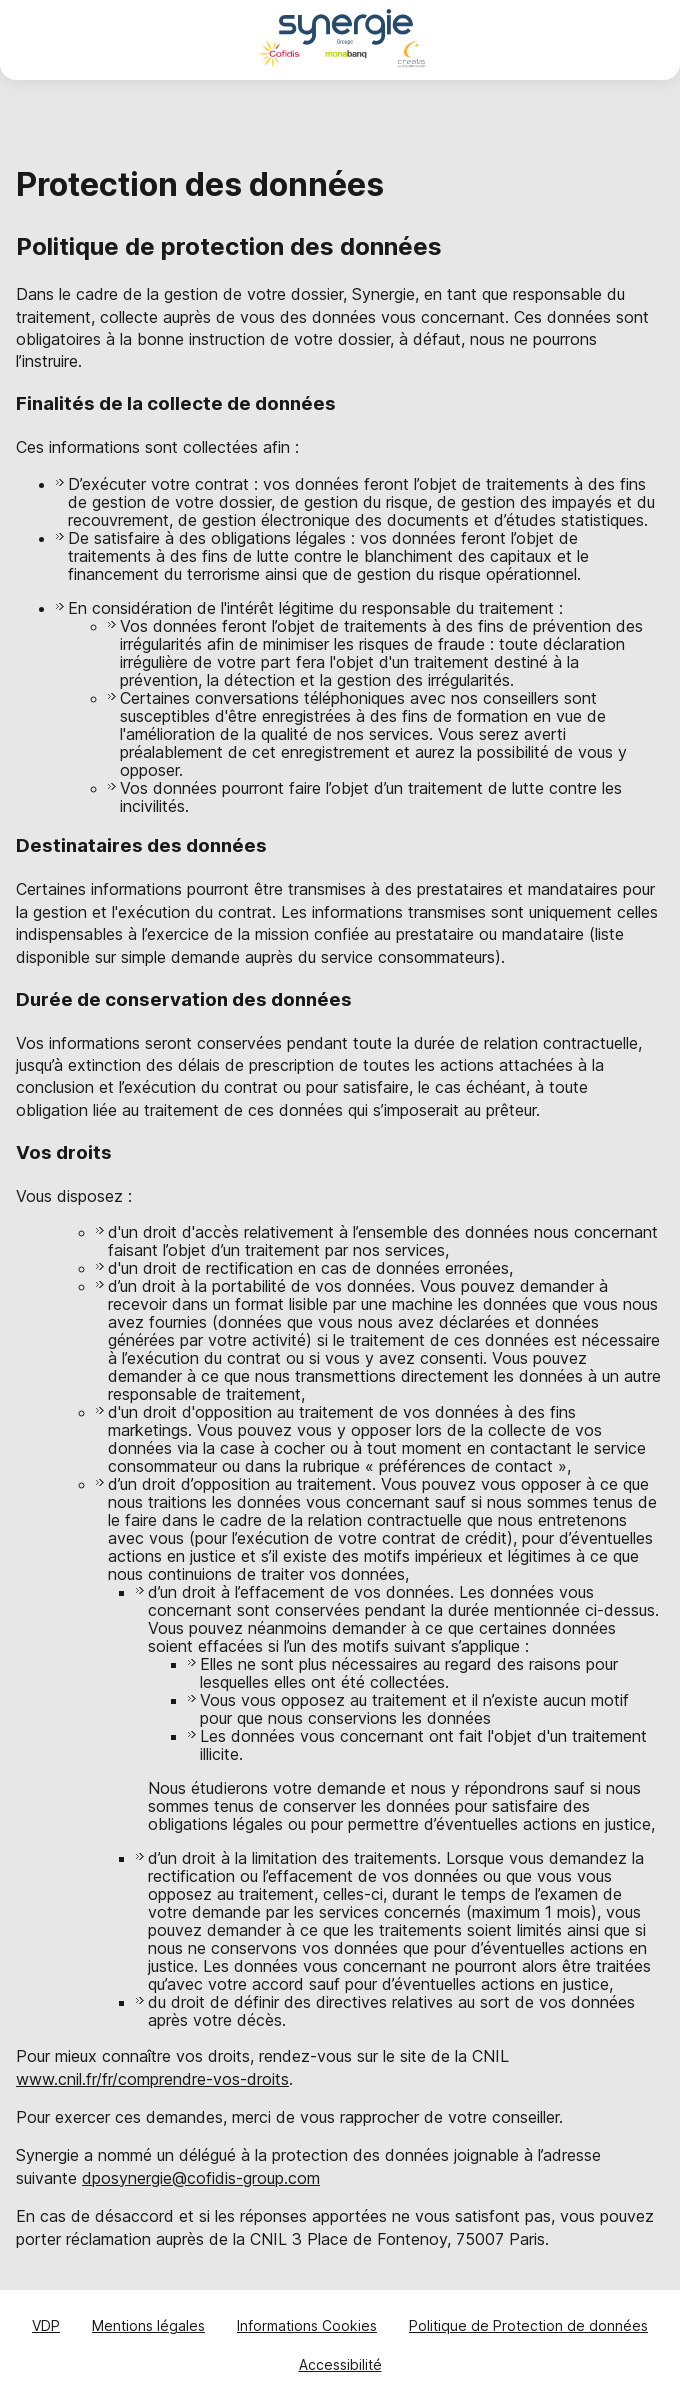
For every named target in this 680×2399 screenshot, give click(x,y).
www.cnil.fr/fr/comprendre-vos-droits (152, 2079)
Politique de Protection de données (528, 2325)
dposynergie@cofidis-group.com (201, 2178)
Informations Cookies (307, 2325)
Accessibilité (340, 2364)
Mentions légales (148, 2325)
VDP (46, 2325)
